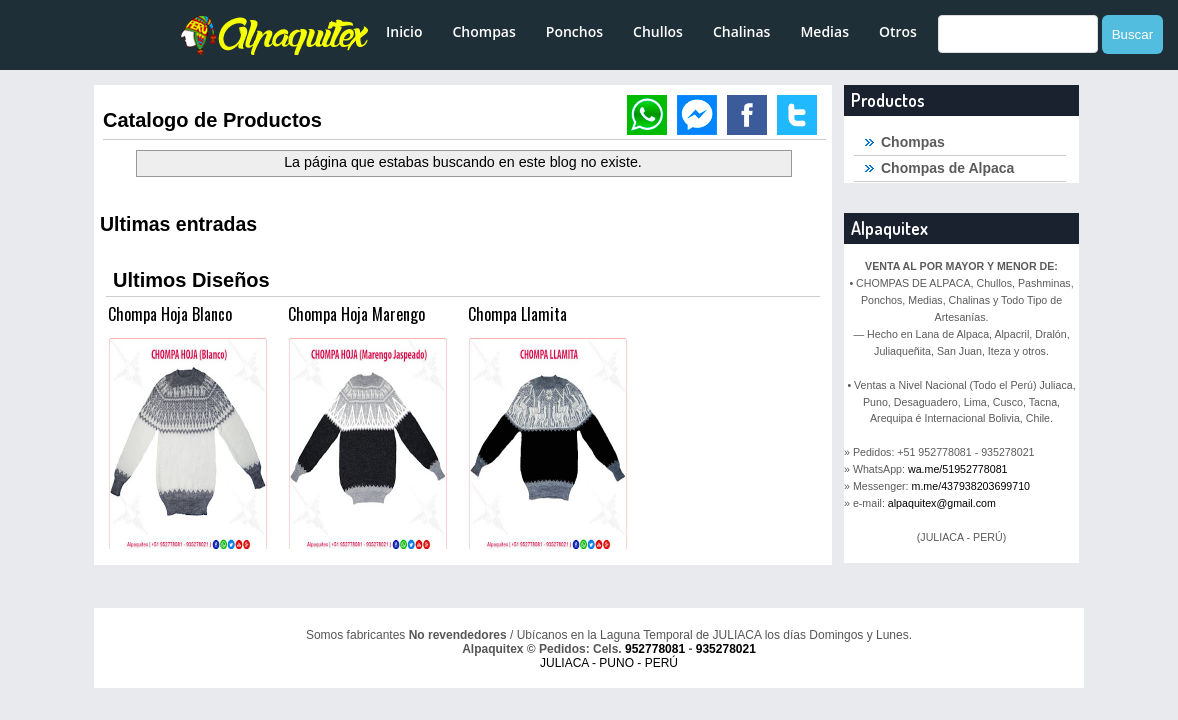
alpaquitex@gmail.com (942, 503)
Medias (824, 31)
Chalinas (742, 31)
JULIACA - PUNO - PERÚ (609, 663)
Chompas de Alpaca (947, 168)
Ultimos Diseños (191, 280)
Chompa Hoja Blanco (170, 314)
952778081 (655, 649)
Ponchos (574, 31)
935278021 (726, 649)
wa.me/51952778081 (958, 469)
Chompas (483, 31)
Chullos (658, 31)
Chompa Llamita (517, 314)
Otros (898, 31)
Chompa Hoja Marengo (356, 314)
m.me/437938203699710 (971, 486)
